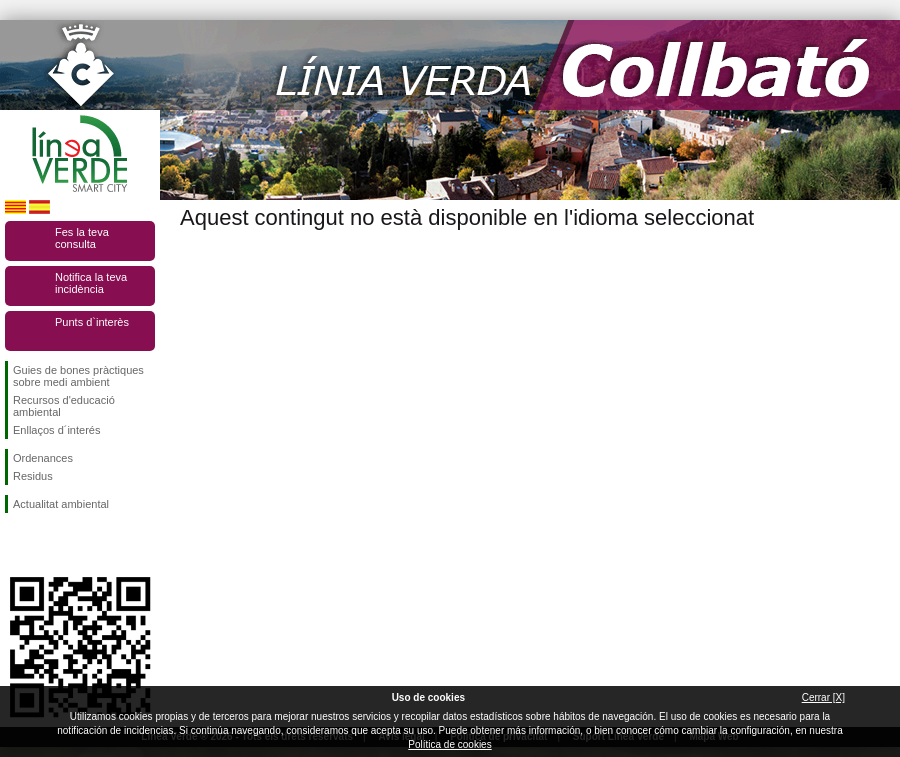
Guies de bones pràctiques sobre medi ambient (78, 376)
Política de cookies (449, 744)
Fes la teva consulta (82, 238)
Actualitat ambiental (61, 504)
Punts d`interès (92, 322)
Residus (33, 476)
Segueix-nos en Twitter (50, 545)
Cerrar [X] (823, 697)
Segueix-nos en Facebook (17, 545)
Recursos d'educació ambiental (64, 406)
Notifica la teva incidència (91, 283)
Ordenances (43, 458)
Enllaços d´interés (56, 430)
